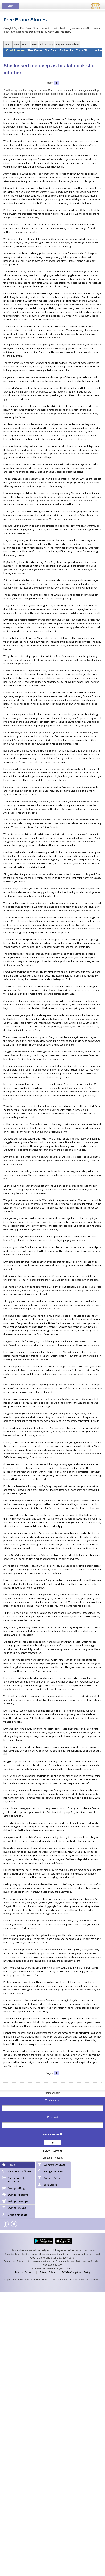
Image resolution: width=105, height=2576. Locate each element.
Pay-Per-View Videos (67, 44)
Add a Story (46, 44)
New (16, 44)
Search (25, 44)
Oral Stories (16, 50)
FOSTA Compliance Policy (76, 2272)
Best (34, 44)
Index (8, 44)
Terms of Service (24, 2272)
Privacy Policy (47, 2272)
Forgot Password (52, 2150)
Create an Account (52, 2157)
